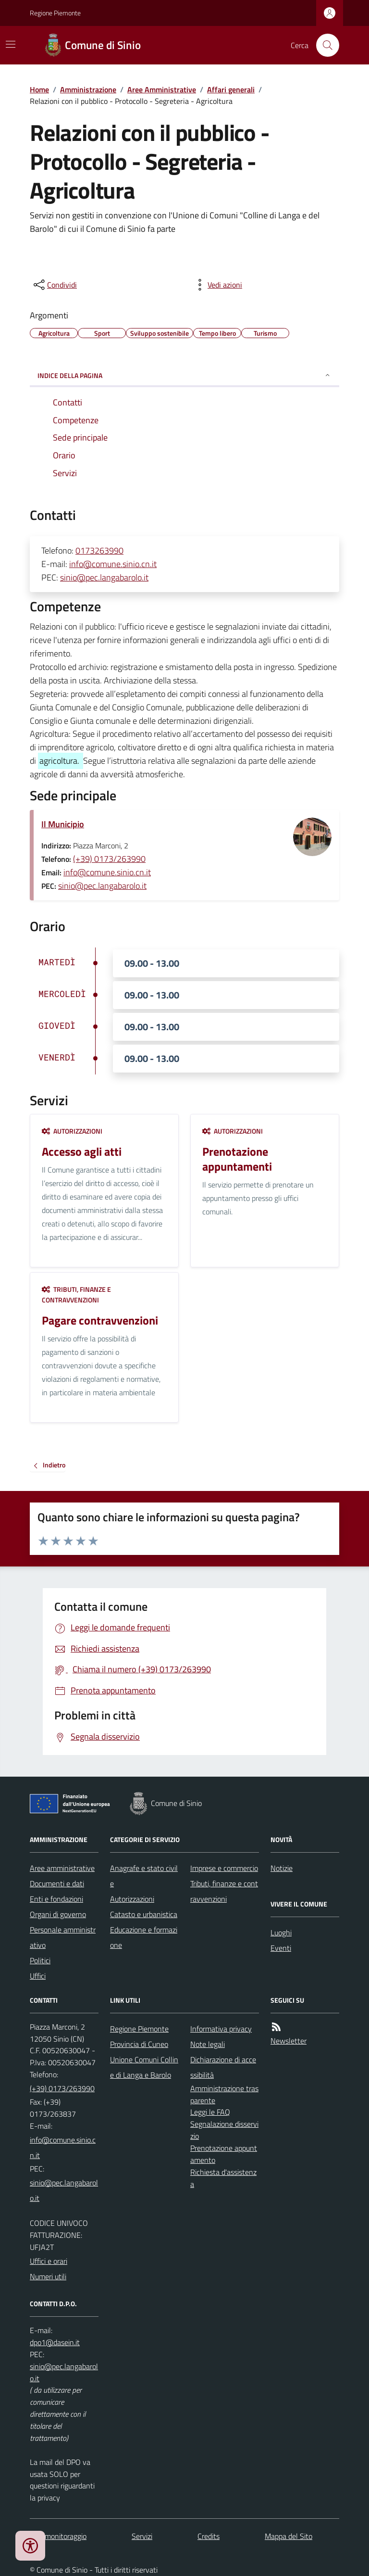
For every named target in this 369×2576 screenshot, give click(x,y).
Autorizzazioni (72, 1131)
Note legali (207, 2044)
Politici (40, 1960)
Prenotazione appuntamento (223, 2154)
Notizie (282, 1868)
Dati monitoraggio (58, 2536)
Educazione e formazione (143, 1937)
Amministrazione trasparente (224, 2094)
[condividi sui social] (54, 284)
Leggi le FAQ (210, 2112)
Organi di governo (58, 1914)
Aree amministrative (62, 1868)
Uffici (38, 1976)
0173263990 (99, 550)
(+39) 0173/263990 (109, 858)
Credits (208, 2536)
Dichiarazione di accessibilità (223, 2067)
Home (39, 89)
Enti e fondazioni (56, 1899)
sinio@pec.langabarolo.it (104, 577)
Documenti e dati (57, 1883)
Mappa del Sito (288, 2536)
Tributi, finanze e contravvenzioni (76, 1294)
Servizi (142, 2536)
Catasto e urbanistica (143, 1914)
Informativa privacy (221, 2028)
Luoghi (281, 1932)
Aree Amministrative (161, 89)
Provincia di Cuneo (139, 2044)
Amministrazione (88, 89)
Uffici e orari (48, 2261)
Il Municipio (62, 824)
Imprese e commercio (224, 1868)
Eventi (281, 1948)
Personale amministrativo (63, 1937)
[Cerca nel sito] (323, 45)
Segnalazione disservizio (224, 2130)
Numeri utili (48, 2276)
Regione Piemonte (55, 13)
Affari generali (231, 89)
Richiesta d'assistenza (223, 2178)
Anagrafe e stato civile (144, 1875)
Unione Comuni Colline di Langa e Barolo (144, 2067)
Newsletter (289, 2040)
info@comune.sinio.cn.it (113, 563)
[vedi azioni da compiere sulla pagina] (217, 284)
